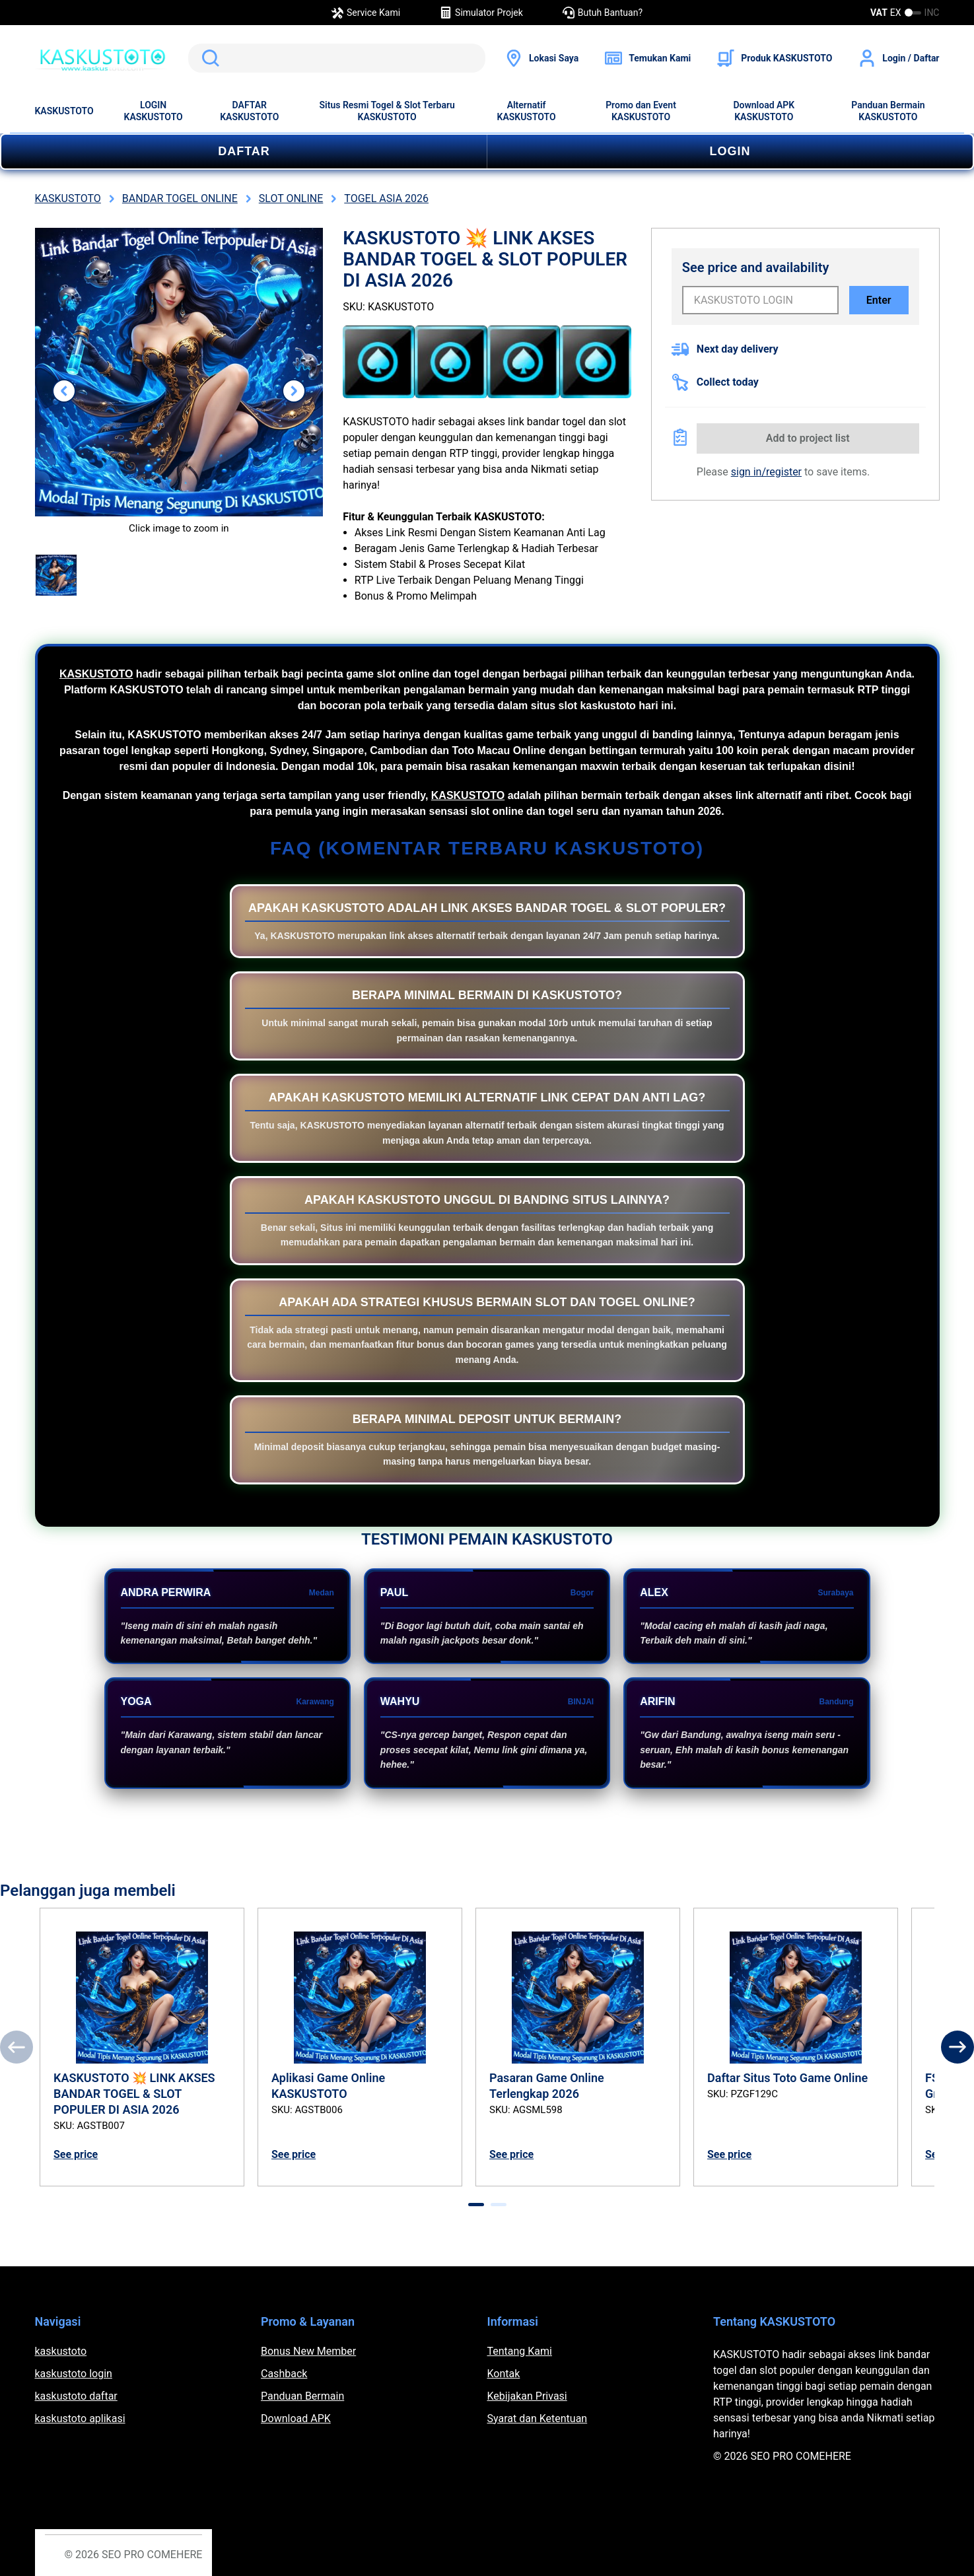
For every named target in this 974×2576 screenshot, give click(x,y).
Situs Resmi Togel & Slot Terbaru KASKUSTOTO (387, 111)
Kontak (503, 2373)
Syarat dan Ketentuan (537, 2418)
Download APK (296, 2418)
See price (75, 2154)
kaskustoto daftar (76, 2396)
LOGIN (730, 151)
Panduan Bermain (302, 2396)
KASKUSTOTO (64, 111)
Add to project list (808, 438)
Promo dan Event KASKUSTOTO (641, 111)
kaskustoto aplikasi (80, 2418)
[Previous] (16, 2047)
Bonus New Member (308, 2351)
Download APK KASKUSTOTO (763, 111)
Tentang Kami (519, 2351)
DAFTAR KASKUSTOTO (249, 111)
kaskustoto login (73, 2373)
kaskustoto (61, 2351)
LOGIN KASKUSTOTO (153, 111)
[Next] (957, 2047)
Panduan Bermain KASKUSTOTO (887, 111)
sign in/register (766, 472)
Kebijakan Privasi (527, 2396)
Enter (878, 300)
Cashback (284, 2373)
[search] (336, 58)
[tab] (476, 2204)
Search (208, 58)
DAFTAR (244, 151)
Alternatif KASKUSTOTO (526, 111)
